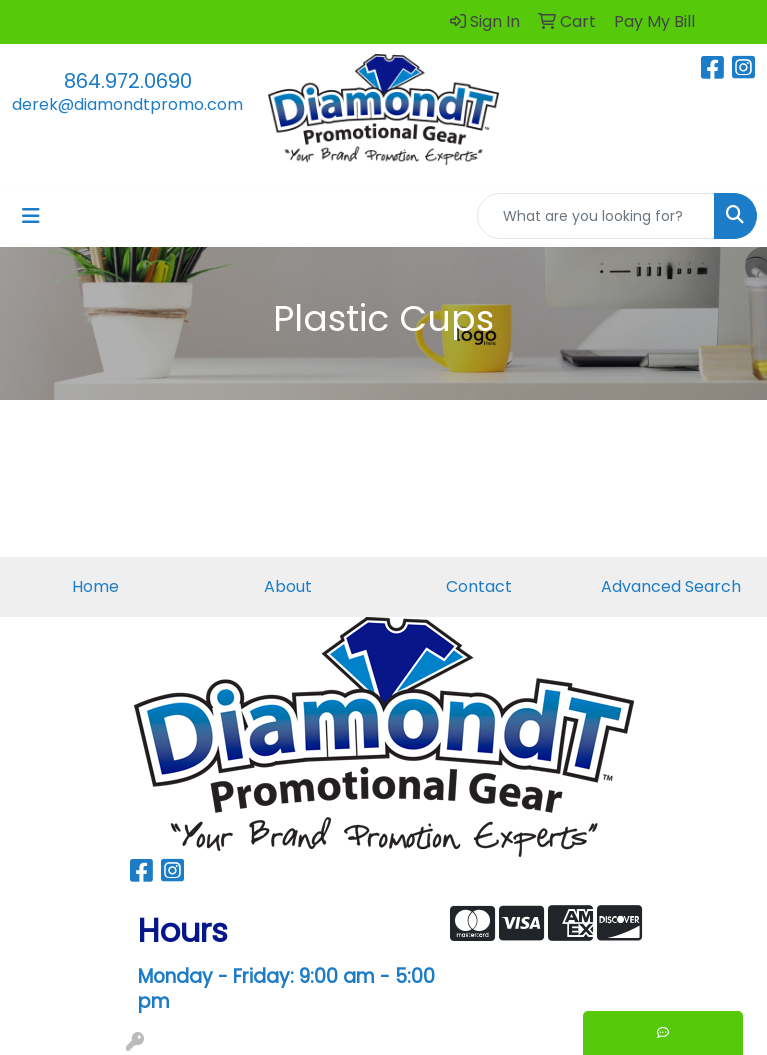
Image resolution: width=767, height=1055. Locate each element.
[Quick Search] (596, 216)
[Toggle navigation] (31, 216)
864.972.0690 (128, 81)
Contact (479, 586)
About (288, 586)
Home (95, 586)
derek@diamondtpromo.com (127, 104)
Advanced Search (671, 586)
